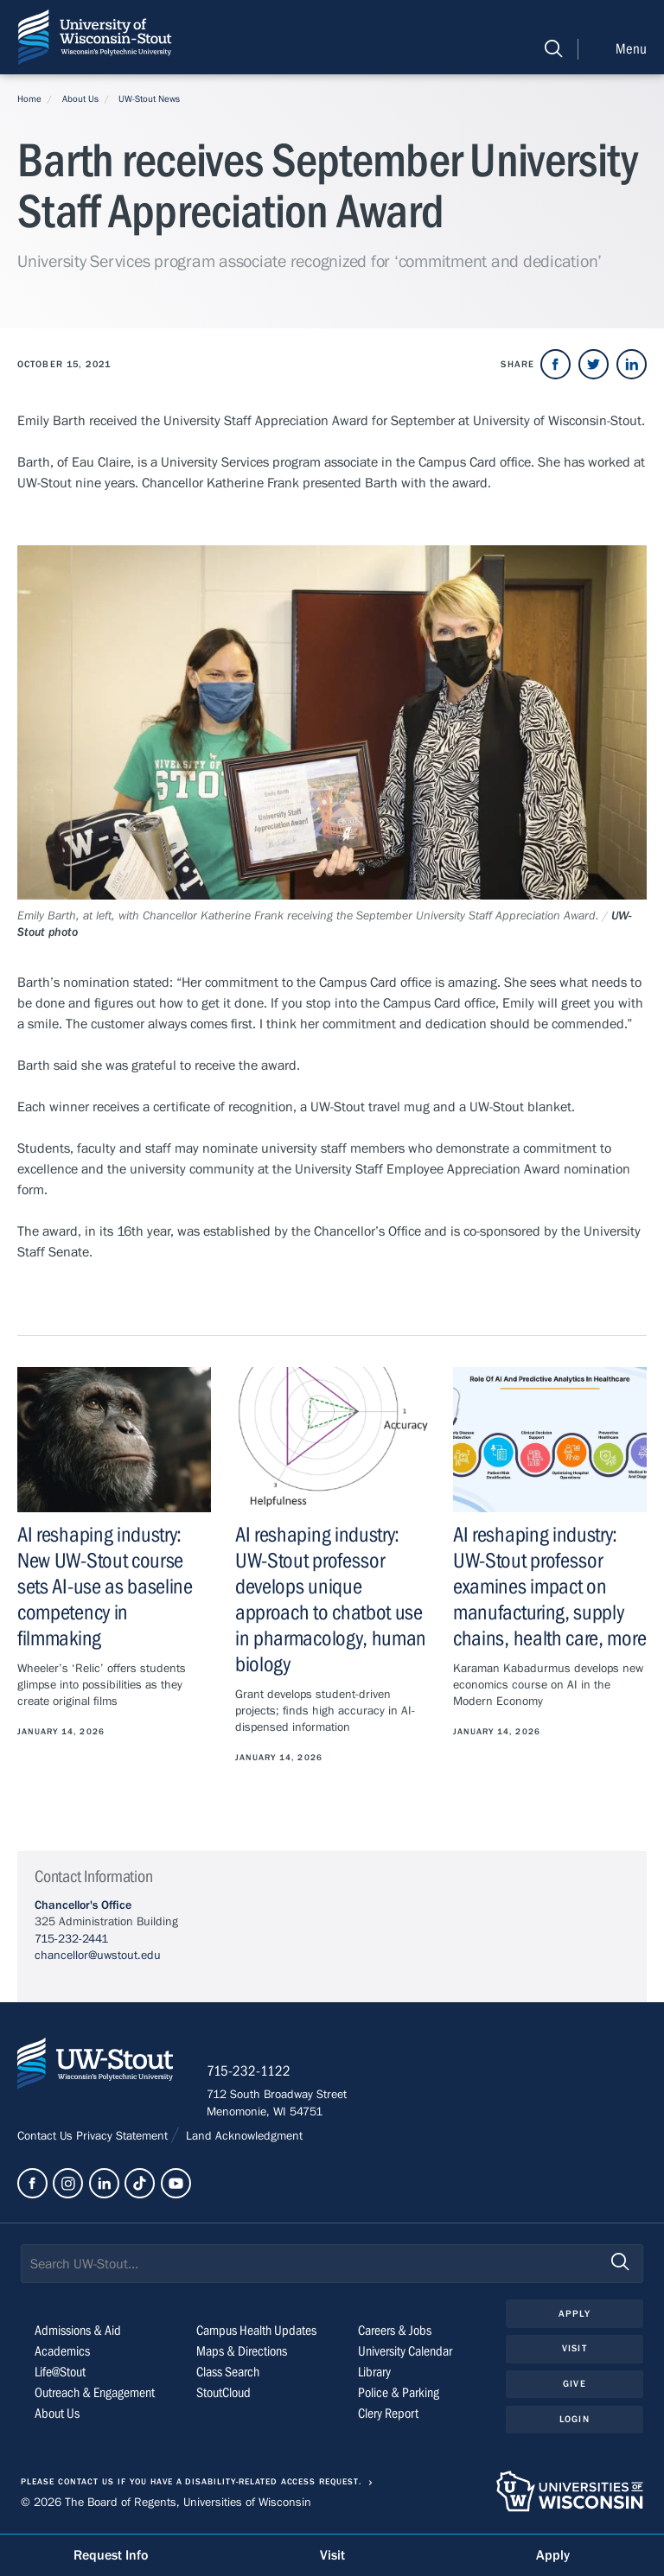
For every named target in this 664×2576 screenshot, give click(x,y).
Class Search (227, 2374)
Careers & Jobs (394, 2332)
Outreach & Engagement (95, 2394)
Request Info (110, 2555)
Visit (574, 2350)
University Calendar (405, 2353)
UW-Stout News (149, 99)
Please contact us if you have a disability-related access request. (191, 2484)
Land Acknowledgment (242, 2137)
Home (29, 99)
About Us (80, 99)
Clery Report (388, 2415)
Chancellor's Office (83, 1905)
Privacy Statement (123, 2137)
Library (374, 2374)
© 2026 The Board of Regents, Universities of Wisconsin (166, 2503)
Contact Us (46, 2137)
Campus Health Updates (256, 2332)
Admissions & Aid (78, 2332)
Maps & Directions (241, 2353)
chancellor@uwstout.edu (98, 1955)
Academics (62, 2353)
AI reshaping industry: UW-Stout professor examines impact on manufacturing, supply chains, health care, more (549, 1587)
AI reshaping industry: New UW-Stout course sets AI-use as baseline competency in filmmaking (105, 1587)
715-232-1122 (250, 2072)
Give (574, 2384)
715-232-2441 (71, 1939)
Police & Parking (398, 2394)
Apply (575, 2314)
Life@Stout (60, 2374)
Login (574, 2420)
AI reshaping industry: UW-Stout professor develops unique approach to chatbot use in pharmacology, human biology (330, 1600)
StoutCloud (223, 2394)
